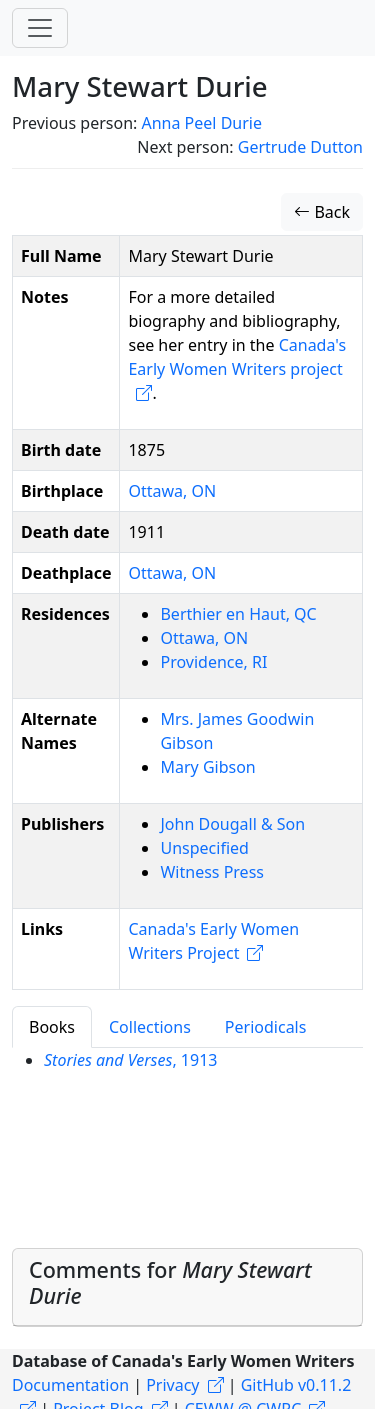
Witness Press (212, 872)
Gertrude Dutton (300, 147)
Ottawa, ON (172, 491)
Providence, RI (213, 662)
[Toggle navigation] (40, 28)
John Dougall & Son (232, 824)
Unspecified (204, 848)
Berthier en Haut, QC (238, 614)
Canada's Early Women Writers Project (213, 941)
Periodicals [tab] (266, 1027)
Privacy (172, 1385)
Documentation (70, 1385)
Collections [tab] (150, 1027)
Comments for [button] (170, 1282)
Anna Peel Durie (201, 123)
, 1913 (130, 1060)
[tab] (187, 1287)
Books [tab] (52, 1027)
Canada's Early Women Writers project (237, 357)
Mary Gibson (207, 767)
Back (322, 212)
